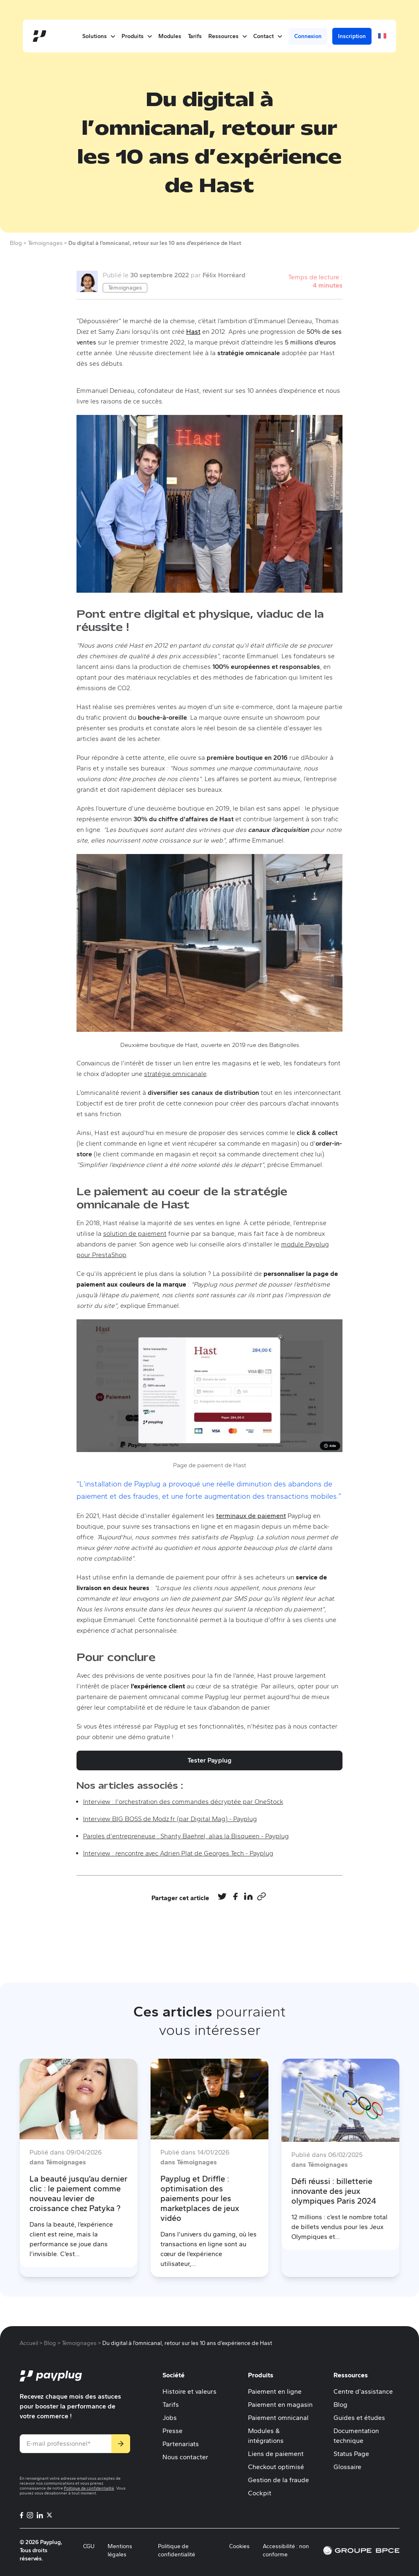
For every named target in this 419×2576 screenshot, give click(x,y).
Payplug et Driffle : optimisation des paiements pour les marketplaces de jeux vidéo (199, 2198)
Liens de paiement (276, 2454)
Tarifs (170, 2404)
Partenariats (180, 2444)
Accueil (29, 2343)
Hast (193, 331)
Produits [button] (137, 36)
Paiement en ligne (275, 2391)
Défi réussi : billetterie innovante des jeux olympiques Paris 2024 (333, 2191)
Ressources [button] (227, 36)
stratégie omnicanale (175, 1074)
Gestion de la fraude (278, 2480)
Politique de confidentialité (89, 2488)
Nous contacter (185, 2457)
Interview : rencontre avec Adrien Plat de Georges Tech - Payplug (178, 1853)
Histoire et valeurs (189, 2391)
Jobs (169, 2418)
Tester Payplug (209, 1760)
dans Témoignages (57, 2162)
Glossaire (347, 2467)
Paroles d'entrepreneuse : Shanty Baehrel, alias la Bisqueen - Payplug (186, 1836)
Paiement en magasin (280, 2404)
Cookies (239, 2546)
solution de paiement (135, 1233)
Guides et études (359, 2418)
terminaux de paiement (251, 1516)
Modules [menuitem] (169, 36)
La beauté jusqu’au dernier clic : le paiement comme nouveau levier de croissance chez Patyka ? (78, 2193)
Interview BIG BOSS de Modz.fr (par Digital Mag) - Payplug (170, 1819)
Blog (340, 2404)
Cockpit (259, 2493)
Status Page (351, 2454)
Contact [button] (267, 36)
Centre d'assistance (363, 2391)
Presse (172, 2431)
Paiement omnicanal (278, 2418)
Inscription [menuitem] (352, 36)
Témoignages (125, 287)
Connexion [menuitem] (308, 36)
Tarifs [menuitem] (195, 36)
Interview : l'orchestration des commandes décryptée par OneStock (183, 1802)
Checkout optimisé (276, 2467)
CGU (89, 2546)
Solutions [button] (98, 36)
